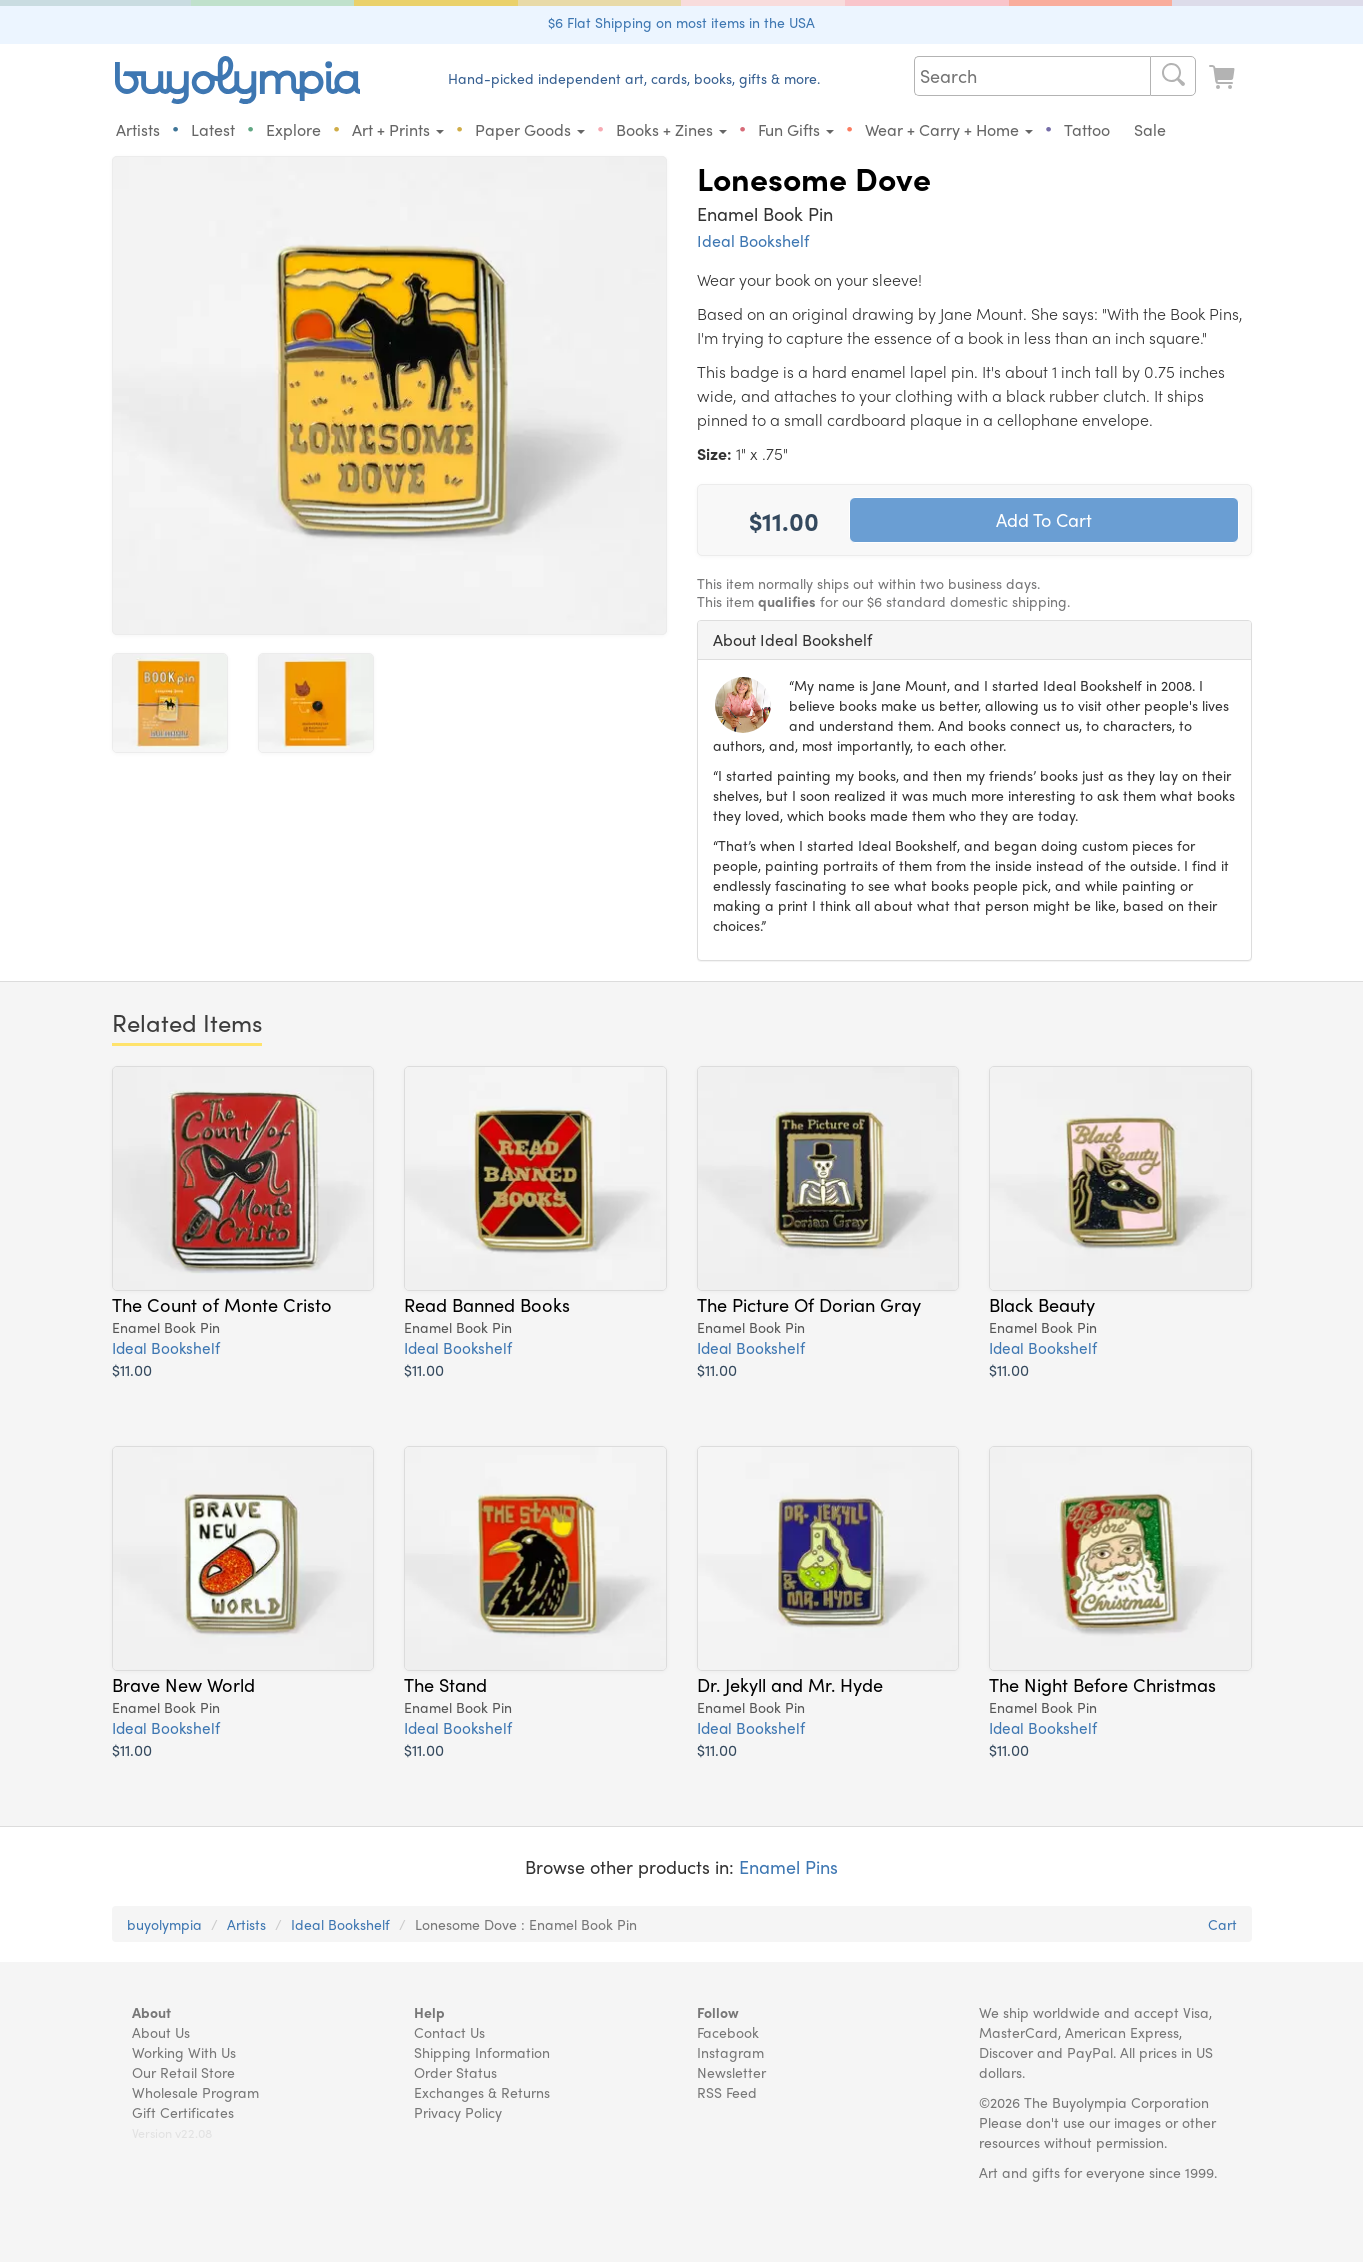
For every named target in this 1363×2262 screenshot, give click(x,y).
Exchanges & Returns (482, 2092)
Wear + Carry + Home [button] (949, 129)
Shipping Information (482, 2052)
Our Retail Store (183, 2072)
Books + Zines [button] (671, 129)
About (151, 2012)
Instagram (730, 2052)
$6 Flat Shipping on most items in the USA (681, 22)
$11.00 (132, 1369)
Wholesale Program (195, 2092)
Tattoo (1087, 129)
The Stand (445, 1684)
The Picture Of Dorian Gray (809, 1304)
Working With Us (184, 2052)
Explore (293, 129)
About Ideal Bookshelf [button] (792, 639)
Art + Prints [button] (398, 129)
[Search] (1173, 76)
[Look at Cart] (1224, 77)
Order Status (455, 2072)
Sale (1150, 129)
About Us (161, 2032)
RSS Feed (727, 2092)
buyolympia (164, 1924)
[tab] (974, 640)
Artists (138, 129)
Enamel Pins (788, 1866)
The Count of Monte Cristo (222, 1304)
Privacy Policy (458, 2112)
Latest (213, 129)
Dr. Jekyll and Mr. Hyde (790, 1684)
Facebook (728, 2032)
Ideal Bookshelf (753, 240)
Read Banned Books (487, 1304)
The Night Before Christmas (1102, 1684)
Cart (1222, 1924)
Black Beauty (1042, 1304)
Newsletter (731, 2072)
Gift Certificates (183, 2112)
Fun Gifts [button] (796, 129)
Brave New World (183, 1684)
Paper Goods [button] (530, 129)
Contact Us (449, 2032)
